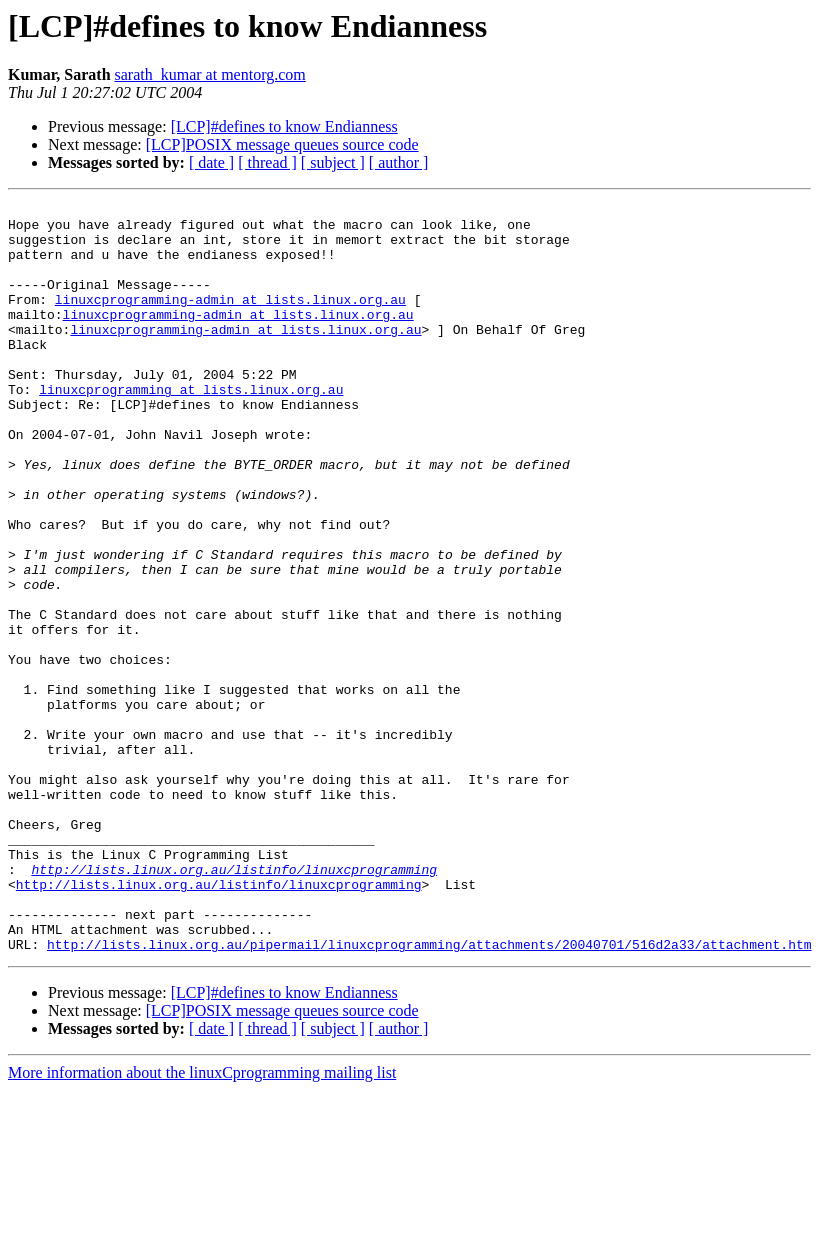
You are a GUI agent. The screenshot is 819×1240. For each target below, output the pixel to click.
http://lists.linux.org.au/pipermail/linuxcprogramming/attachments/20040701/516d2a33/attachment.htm (429, 1094)
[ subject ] (333, 162)
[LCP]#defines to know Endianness (284, 126)
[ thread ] (267, 162)
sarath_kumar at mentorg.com (210, 74)
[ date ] (211, 162)
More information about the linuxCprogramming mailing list (202, 1222)
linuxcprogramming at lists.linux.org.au (191, 428)
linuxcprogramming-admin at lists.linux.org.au (230, 320)
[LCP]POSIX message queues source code (282, 144)
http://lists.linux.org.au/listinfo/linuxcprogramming (234, 1004)
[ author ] (399, 162)
